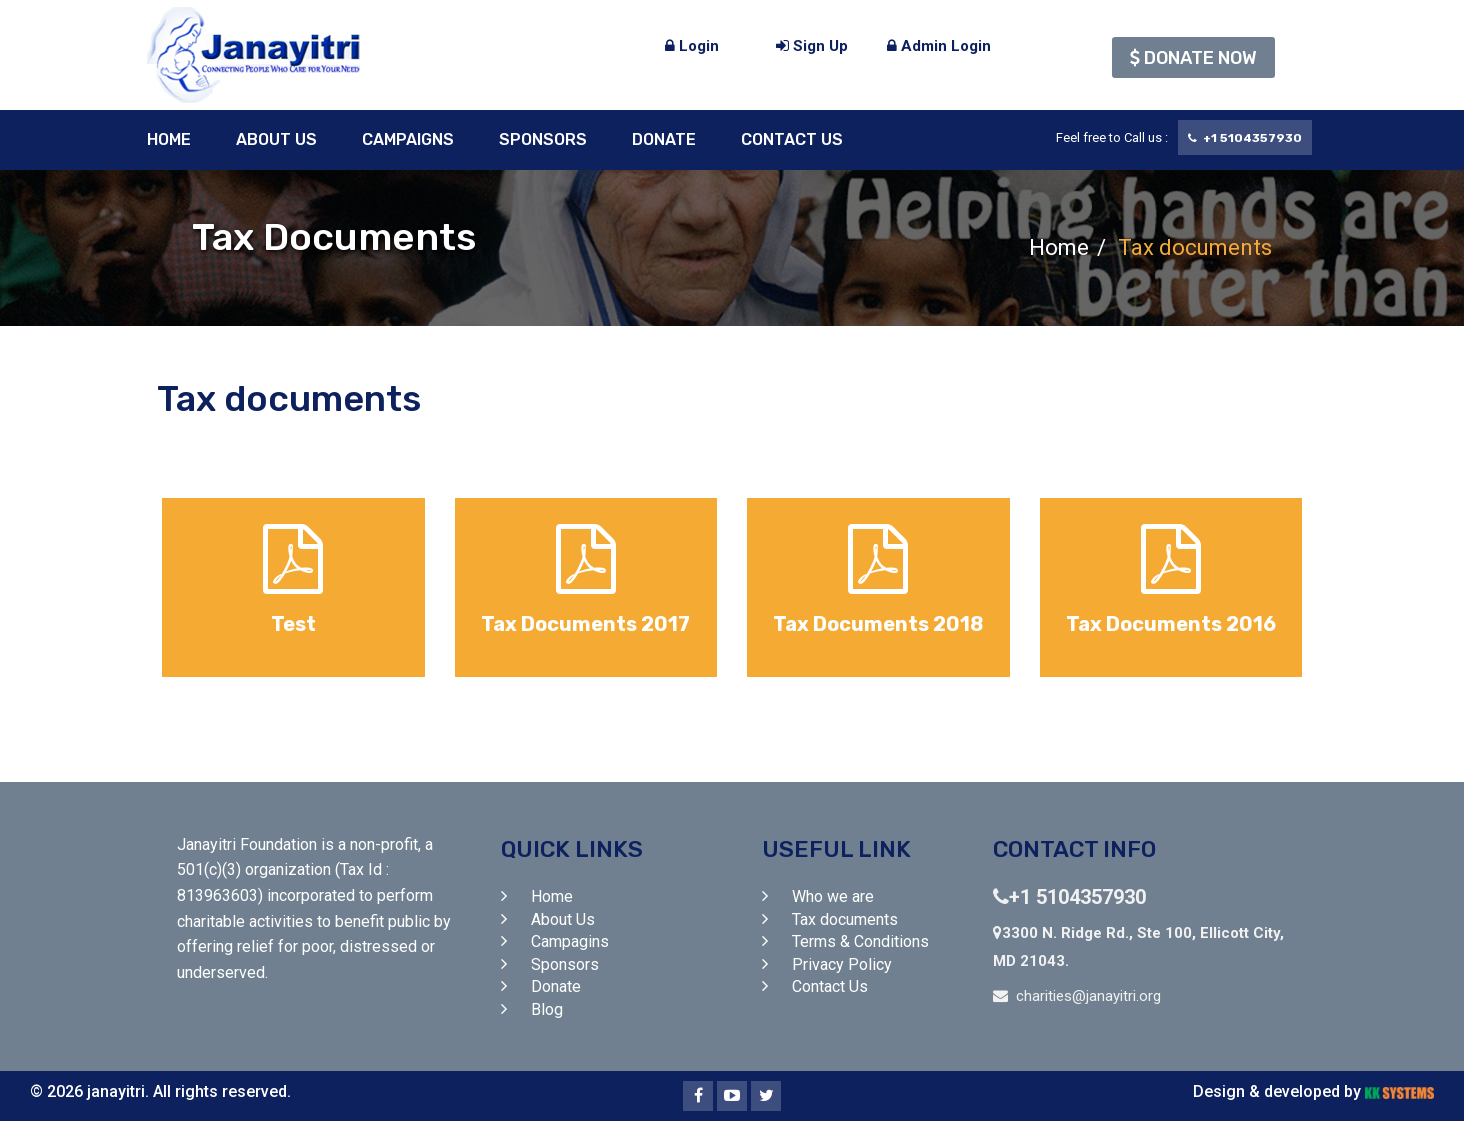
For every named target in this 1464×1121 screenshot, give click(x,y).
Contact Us (792, 139)
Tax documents (845, 919)
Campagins (570, 941)
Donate (664, 139)
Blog (547, 1009)
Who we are (833, 896)
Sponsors (543, 139)
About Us (276, 139)
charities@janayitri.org (1088, 996)
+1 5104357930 (1069, 897)
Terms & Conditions (860, 941)
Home (169, 139)
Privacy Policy (842, 964)
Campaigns (408, 139)
